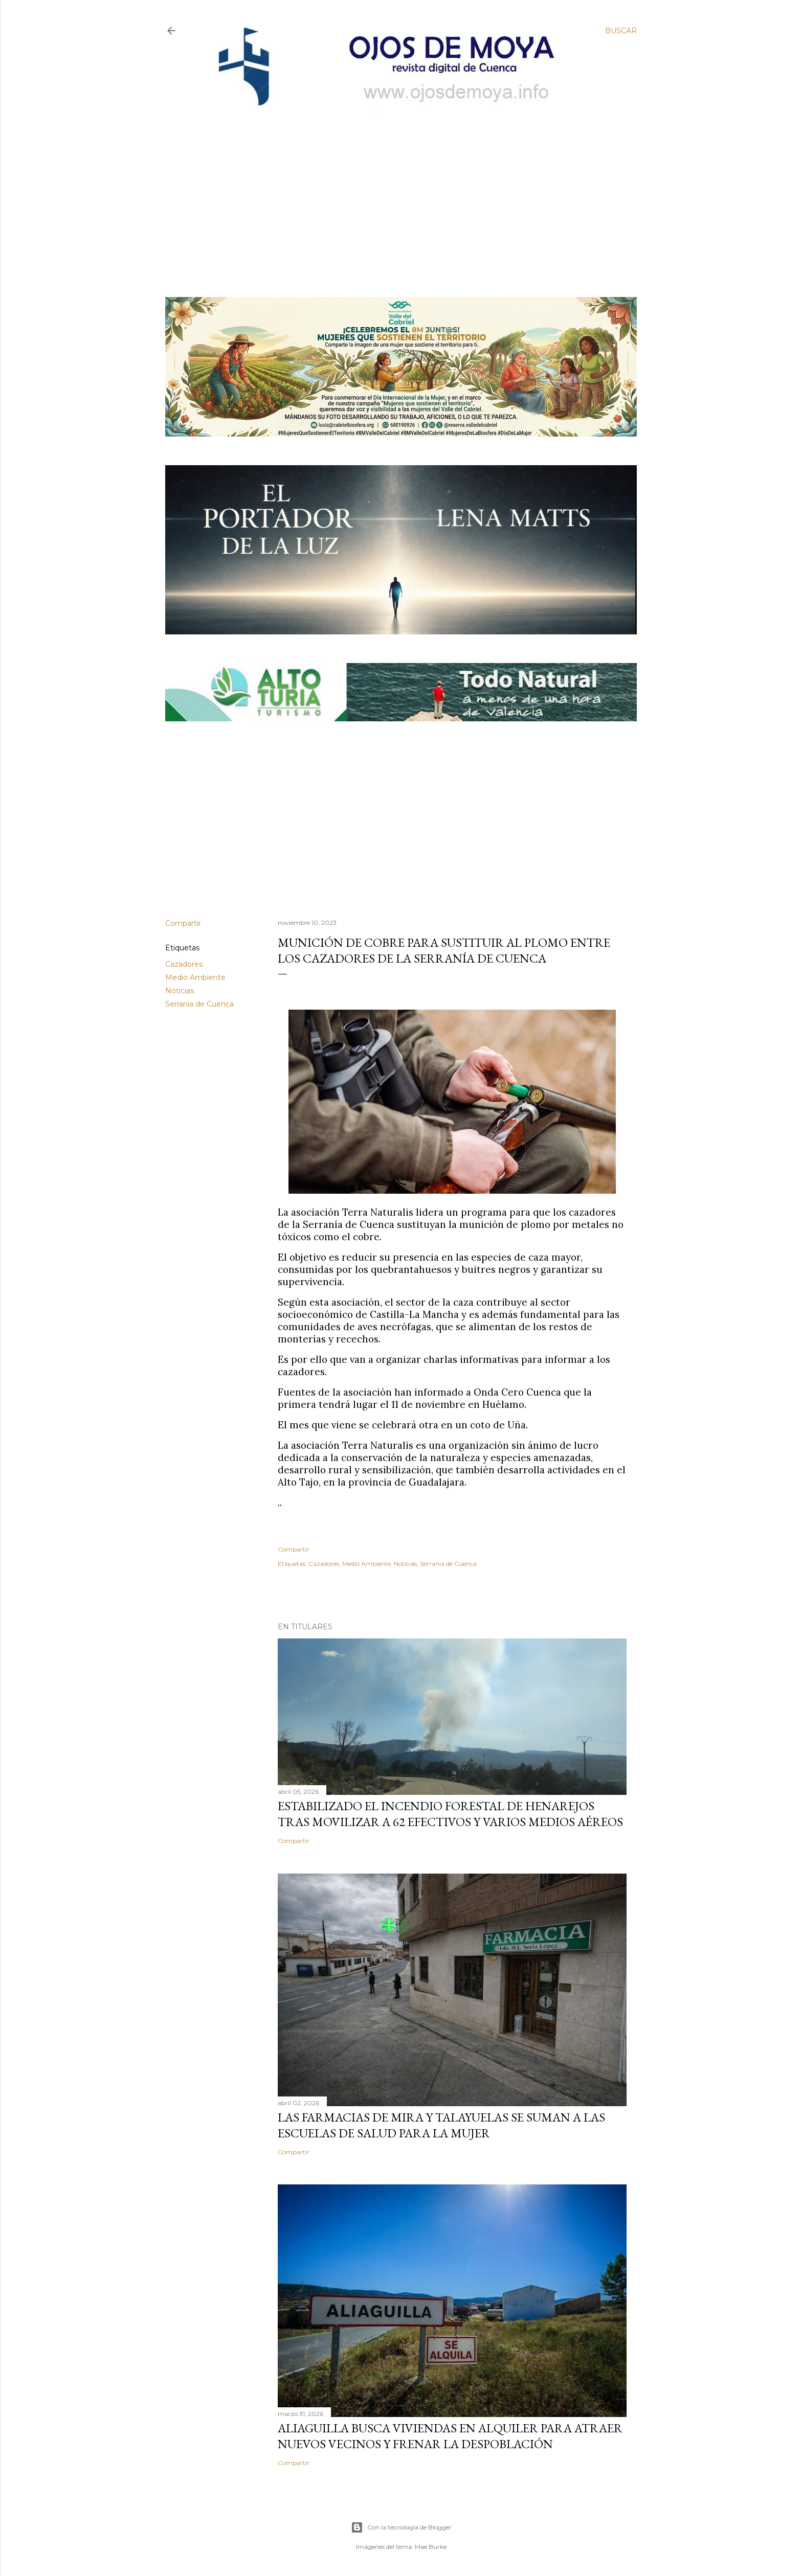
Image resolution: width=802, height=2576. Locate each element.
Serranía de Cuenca (199, 1004)
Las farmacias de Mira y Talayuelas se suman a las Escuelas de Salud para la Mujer (441, 2125)
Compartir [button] (183, 923)
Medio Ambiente (195, 977)
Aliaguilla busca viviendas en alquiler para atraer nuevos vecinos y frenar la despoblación (450, 2436)
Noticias (179, 990)
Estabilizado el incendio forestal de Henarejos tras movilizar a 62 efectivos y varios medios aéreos (450, 1814)
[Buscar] (621, 30)
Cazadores (184, 964)
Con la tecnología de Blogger (401, 2527)
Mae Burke (431, 2546)
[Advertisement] (392, 187)
